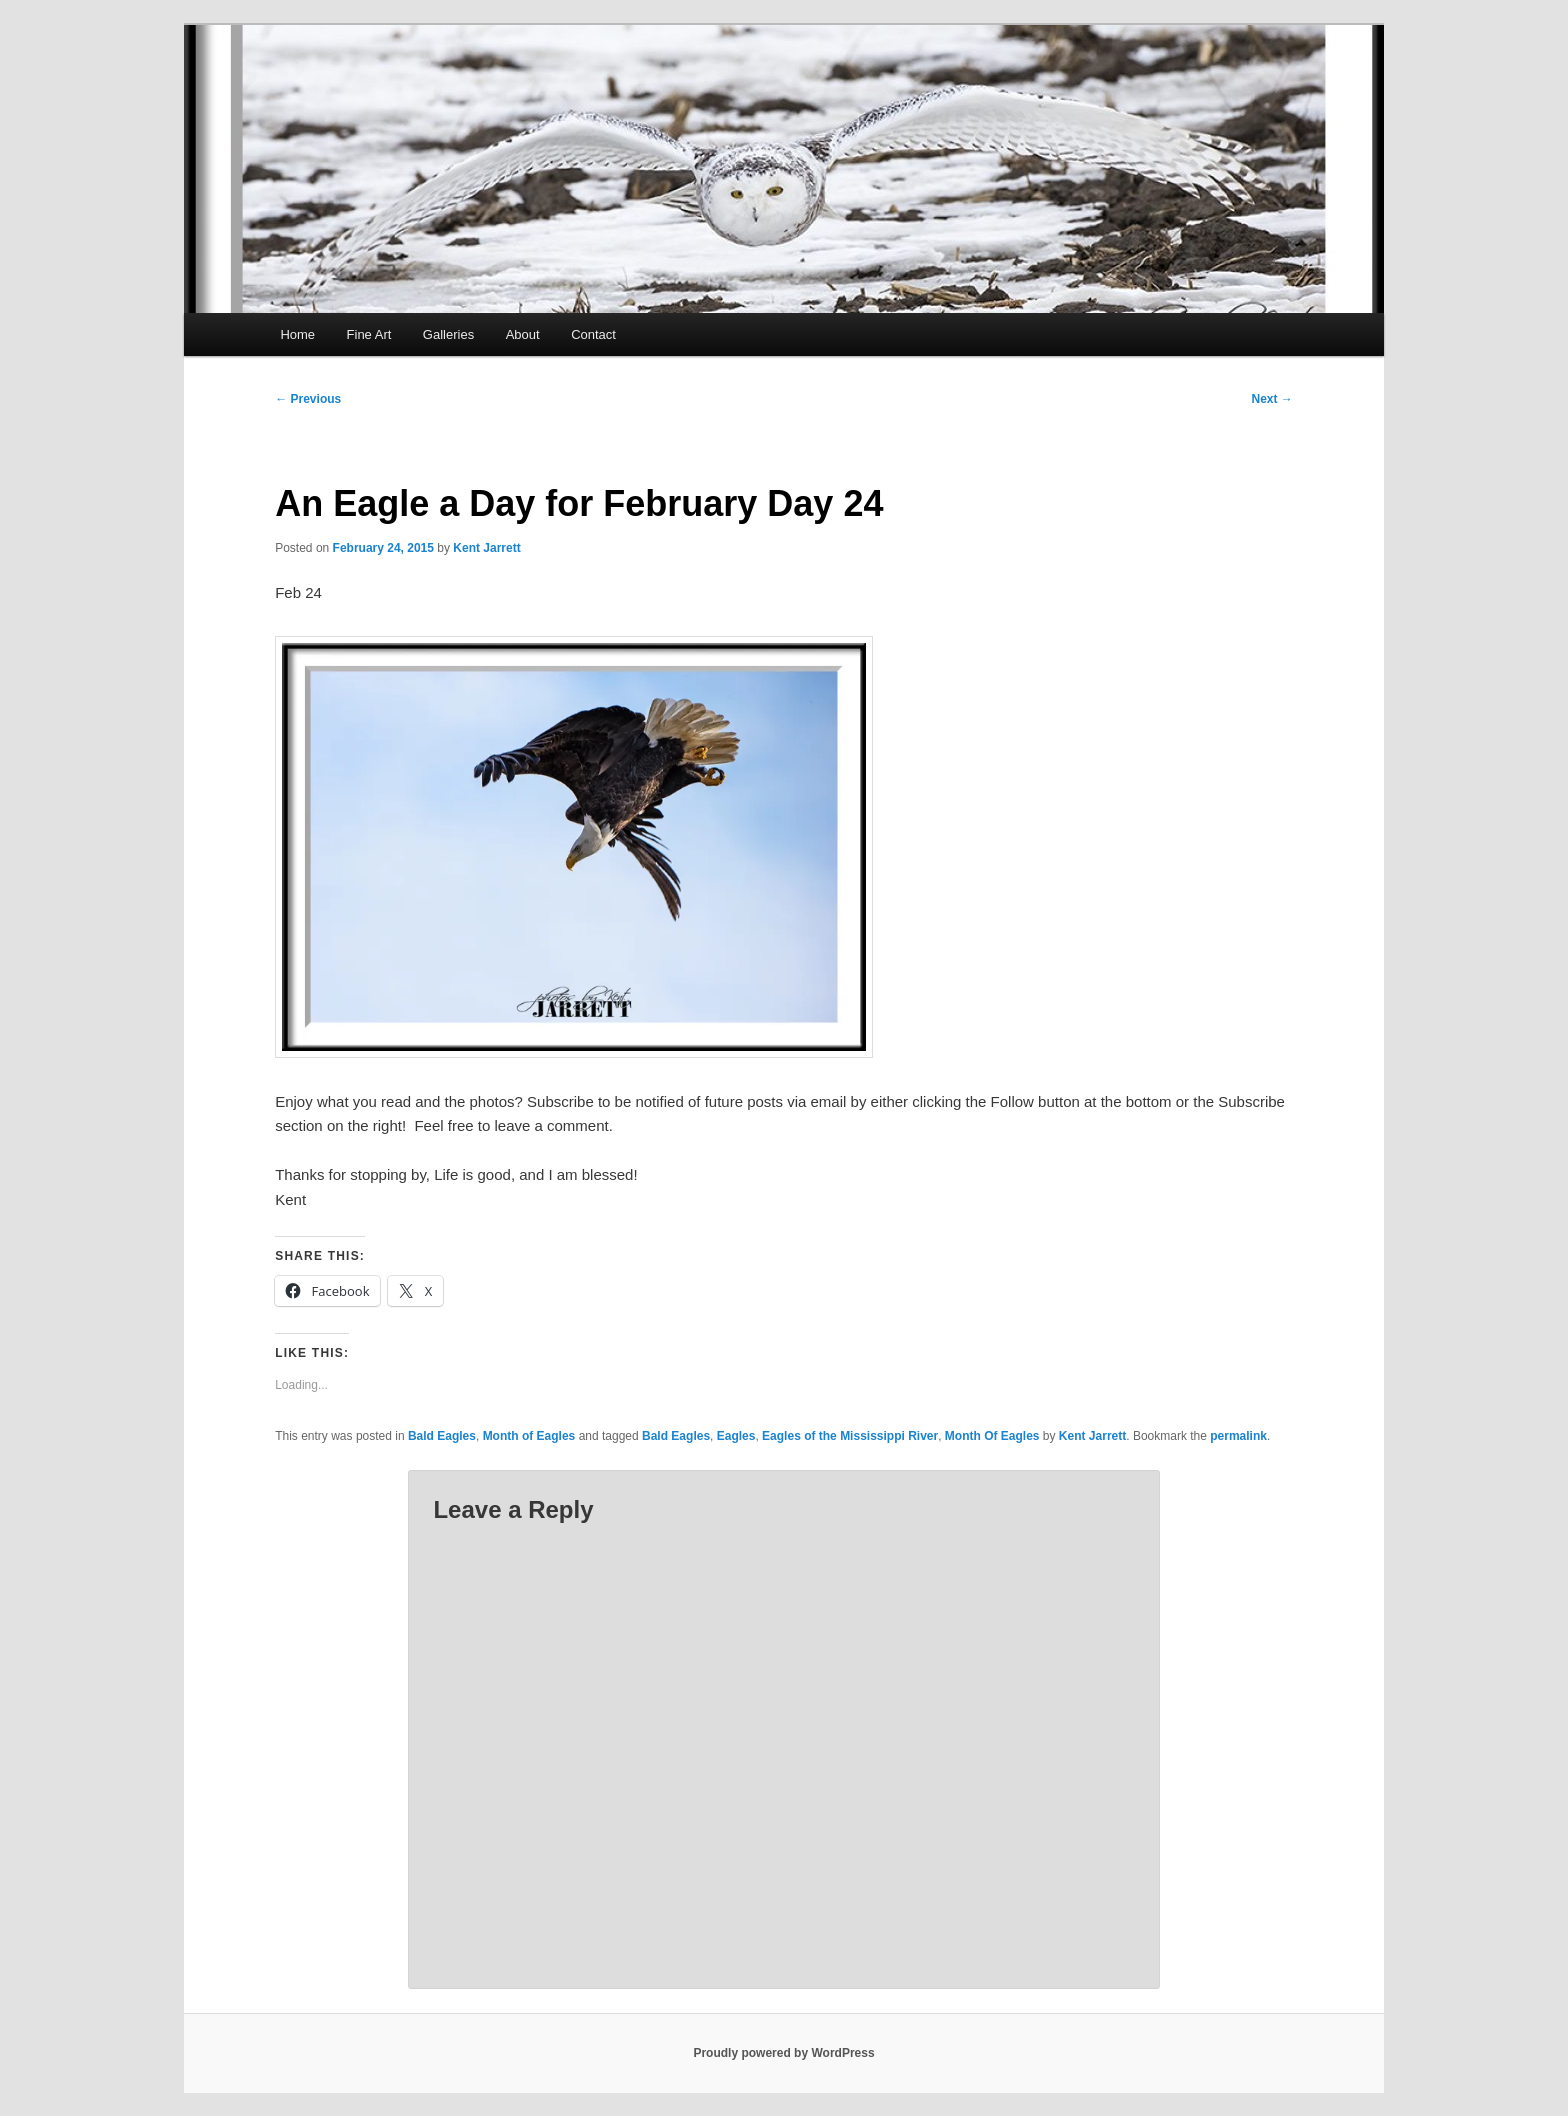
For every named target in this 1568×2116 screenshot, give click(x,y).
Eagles (736, 1436)
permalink (1238, 1436)
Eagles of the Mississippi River (850, 1436)
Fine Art (369, 334)
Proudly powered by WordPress (783, 2053)
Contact (593, 334)
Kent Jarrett (486, 548)
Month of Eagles (529, 1436)
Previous (308, 399)
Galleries (448, 334)
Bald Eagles (442, 1436)
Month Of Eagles (992, 1436)
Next (1271, 399)
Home (297, 334)
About (523, 334)
